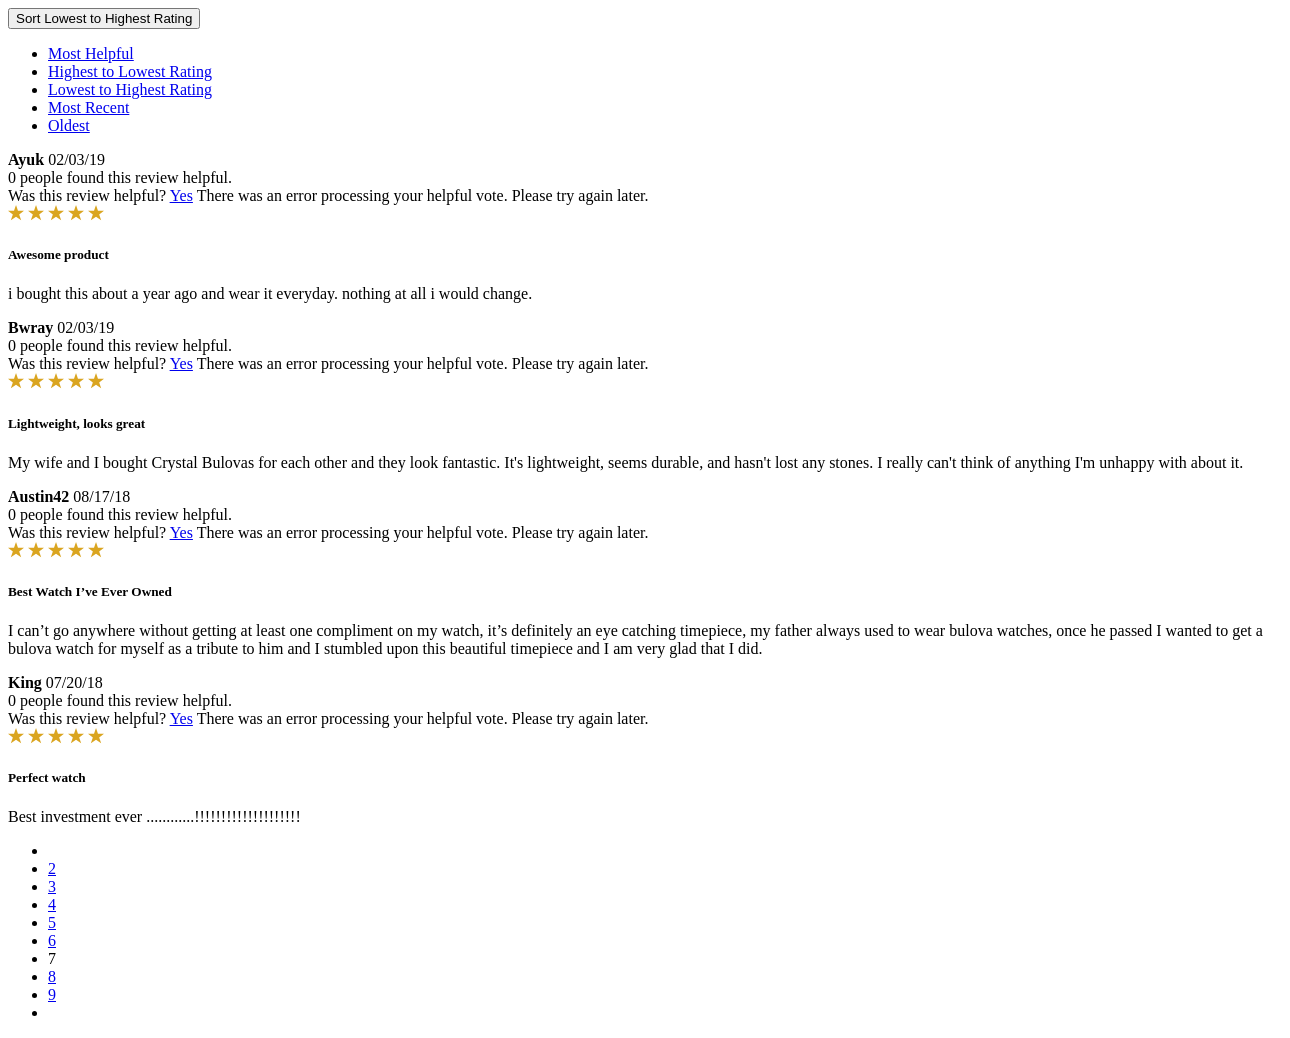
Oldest (69, 125)
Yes (181, 195)
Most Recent (88, 107)
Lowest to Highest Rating (130, 89)
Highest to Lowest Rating (130, 71)
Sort (104, 18)
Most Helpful (91, 53)
